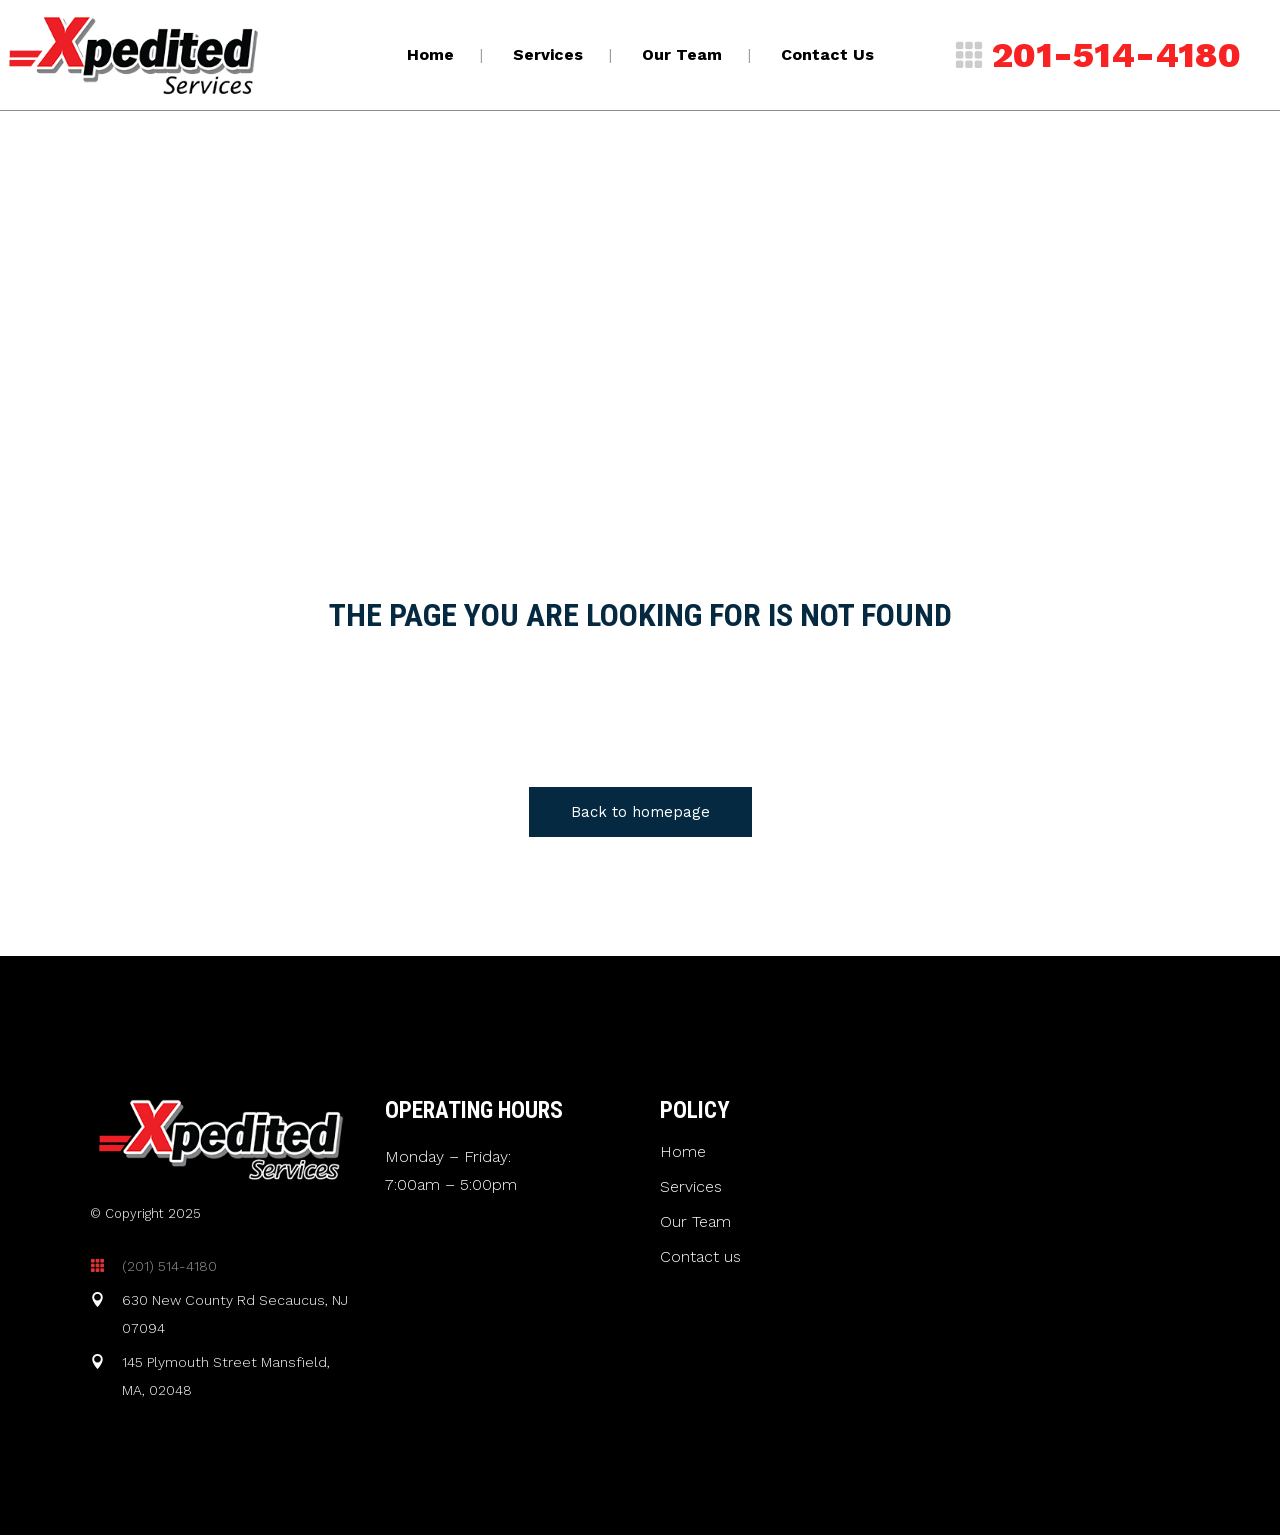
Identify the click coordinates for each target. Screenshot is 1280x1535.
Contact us (700, 1257)
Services (691, 1187)
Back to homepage (640, 812)
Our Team (695, 1222)
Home (683, 1152)
